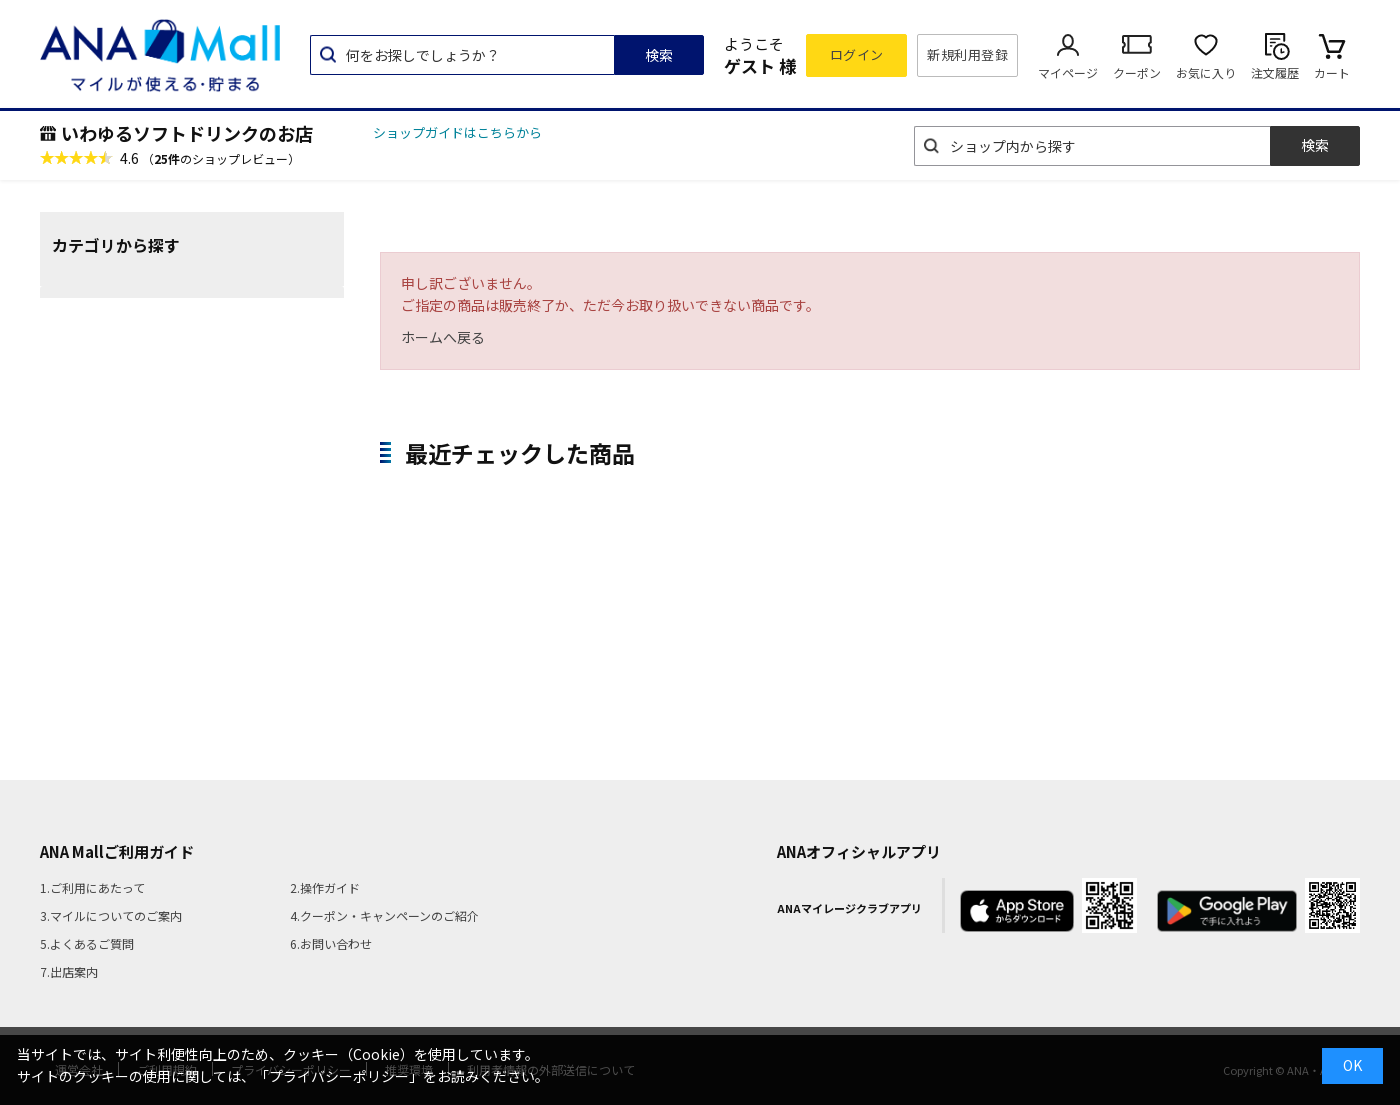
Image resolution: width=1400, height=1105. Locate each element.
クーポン (1137, 72)
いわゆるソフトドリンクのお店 (187, 133)
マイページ (1068, 72)
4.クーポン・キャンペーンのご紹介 (384, 915)
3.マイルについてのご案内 (111, 915)
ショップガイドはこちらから (457, 132)
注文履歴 (1275, 72)
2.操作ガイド (325, 887)
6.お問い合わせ (331, 943)
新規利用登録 (967, 54)
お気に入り (1206, 72)
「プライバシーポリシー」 (339, 1076)
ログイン (857, 54)
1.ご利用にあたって (92, 887)
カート (1332, 72)
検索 (659, 55)
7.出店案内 (69, 971)
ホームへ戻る (443, 337)
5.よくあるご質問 (87, 943)
